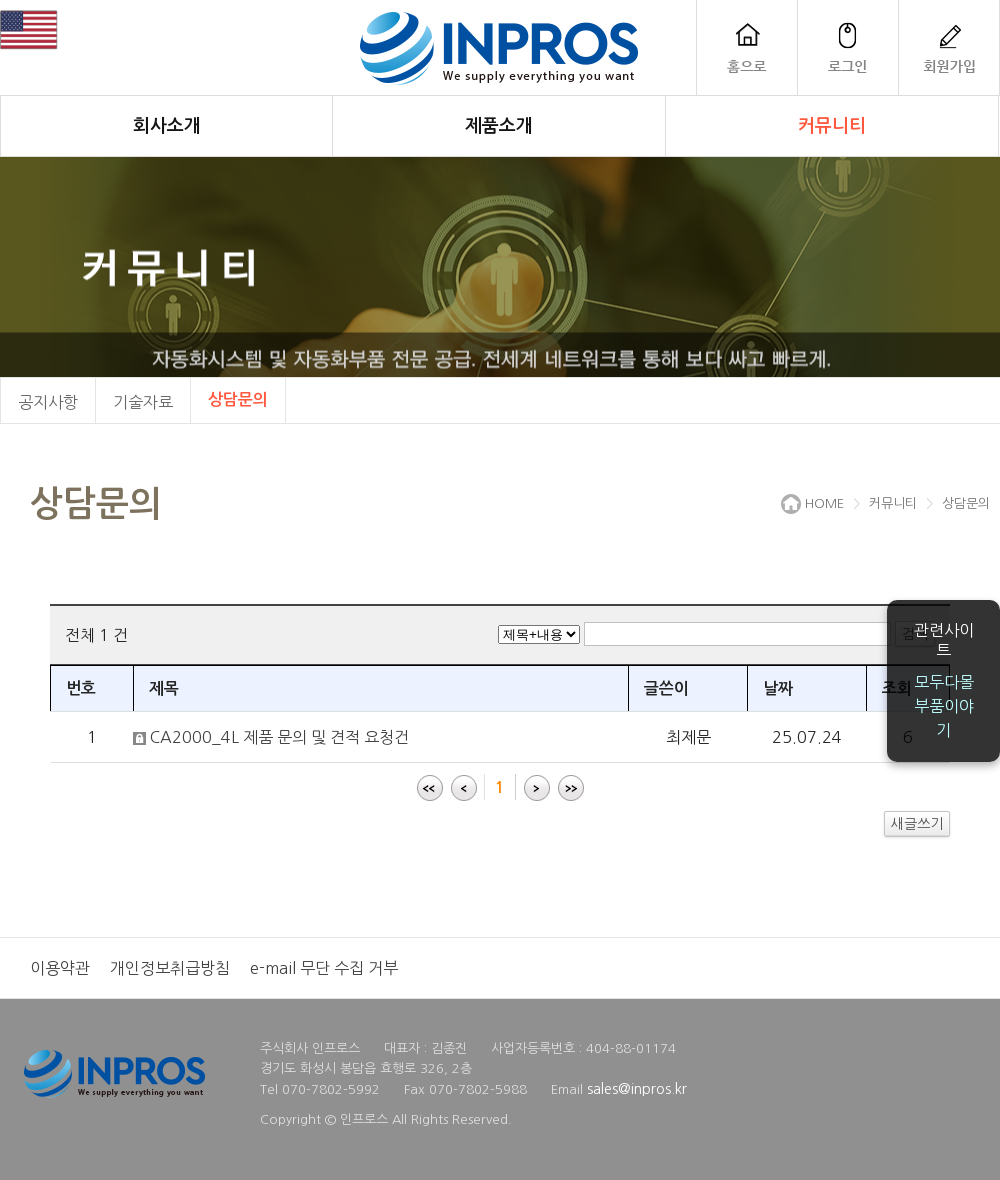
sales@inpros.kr (637, 1089)
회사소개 (167, 126)
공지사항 (48, 402)
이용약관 (60, 968)
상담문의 (238, 399)
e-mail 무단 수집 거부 (324, 968)
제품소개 (499, 126)
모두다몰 (944, 682)
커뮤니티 (832, 126)
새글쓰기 (917, 824)
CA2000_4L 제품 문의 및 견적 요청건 (279, 737)
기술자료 (143, 402)
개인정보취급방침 (170, 968)
